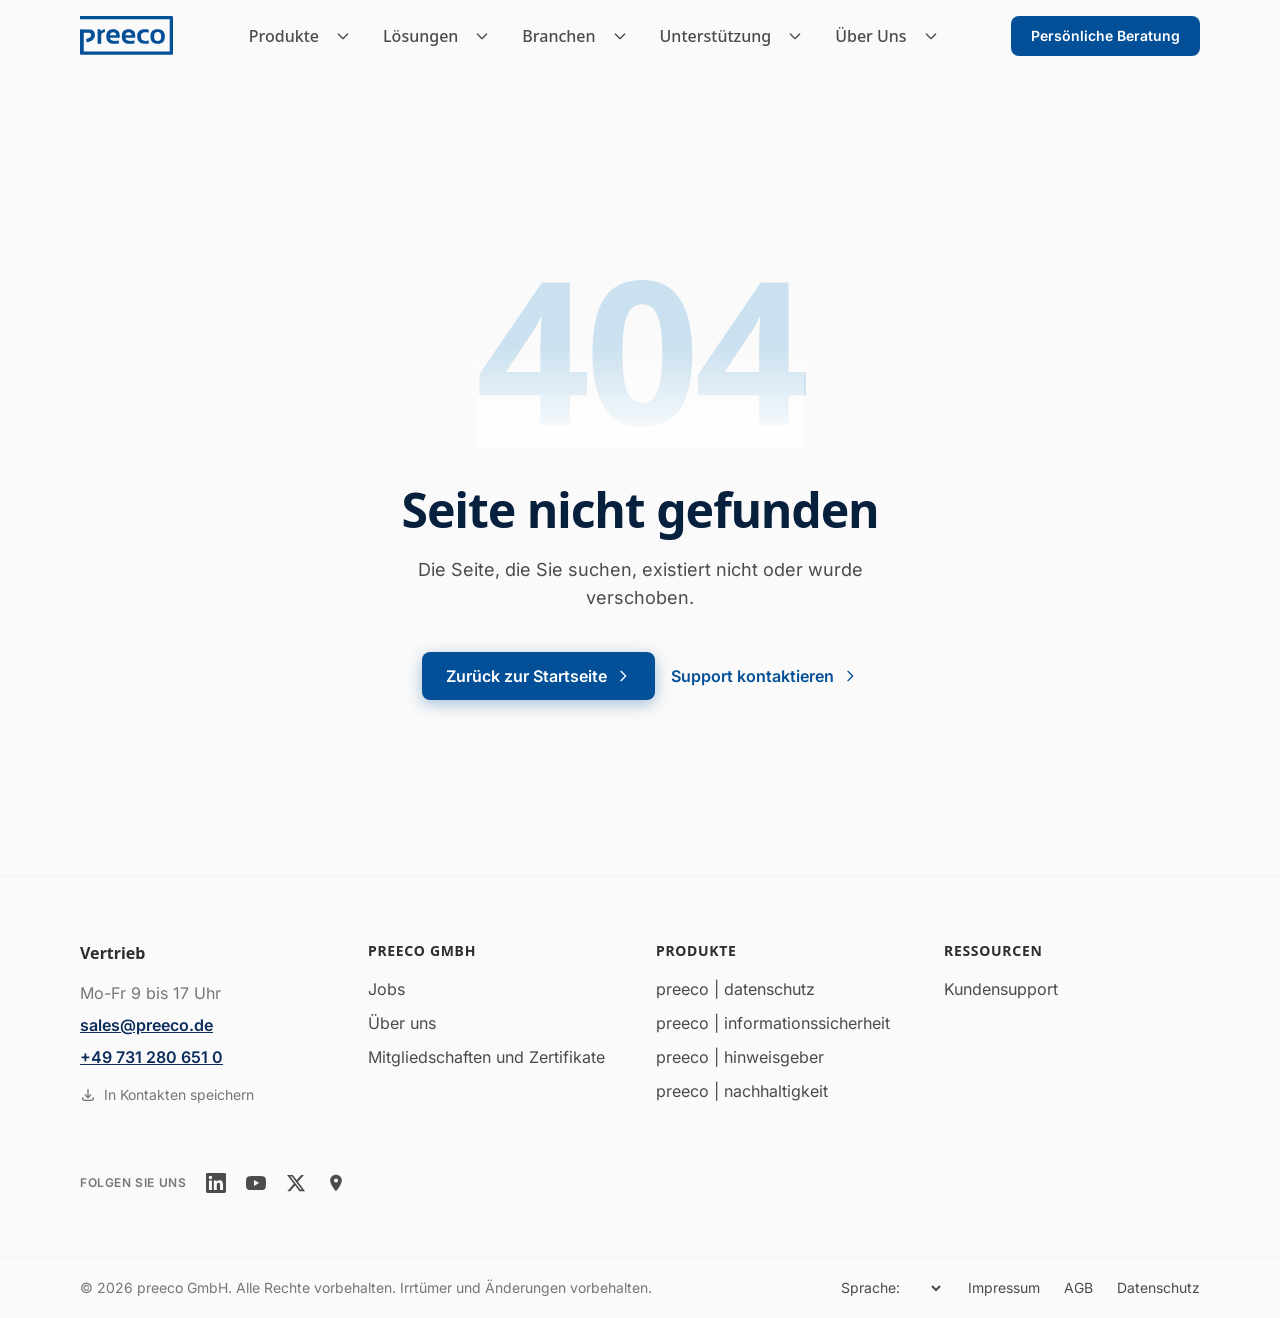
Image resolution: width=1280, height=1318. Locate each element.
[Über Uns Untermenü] (937, 36)
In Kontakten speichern (167, 1094)
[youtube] (256, 1183)
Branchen (558, 36)
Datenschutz (1158, 1287)
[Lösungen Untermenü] (488, 36)
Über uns (402, 1023)
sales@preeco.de (146, 1025)
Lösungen (420, 36)
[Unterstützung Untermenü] (801, 36)
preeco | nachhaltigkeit (742, 1091)
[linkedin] (216, 1183)
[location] (336, 1183)
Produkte (284, 36)
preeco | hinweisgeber (740, 1057)
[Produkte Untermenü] (349, 36)
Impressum (1004, 1287)
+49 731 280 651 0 (151, 1057)
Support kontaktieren (764, 676)
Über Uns (870, 36)
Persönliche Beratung (1105, 35)
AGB (1078, 1287)
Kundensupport (1001, 989)
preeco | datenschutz (735, 989)
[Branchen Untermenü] (626, 36)
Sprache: (870, 1287)
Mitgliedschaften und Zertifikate (486, 1057)
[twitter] (296, 1183)
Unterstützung (716, 36)
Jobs (386, 989)
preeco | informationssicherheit (773, 1023)
